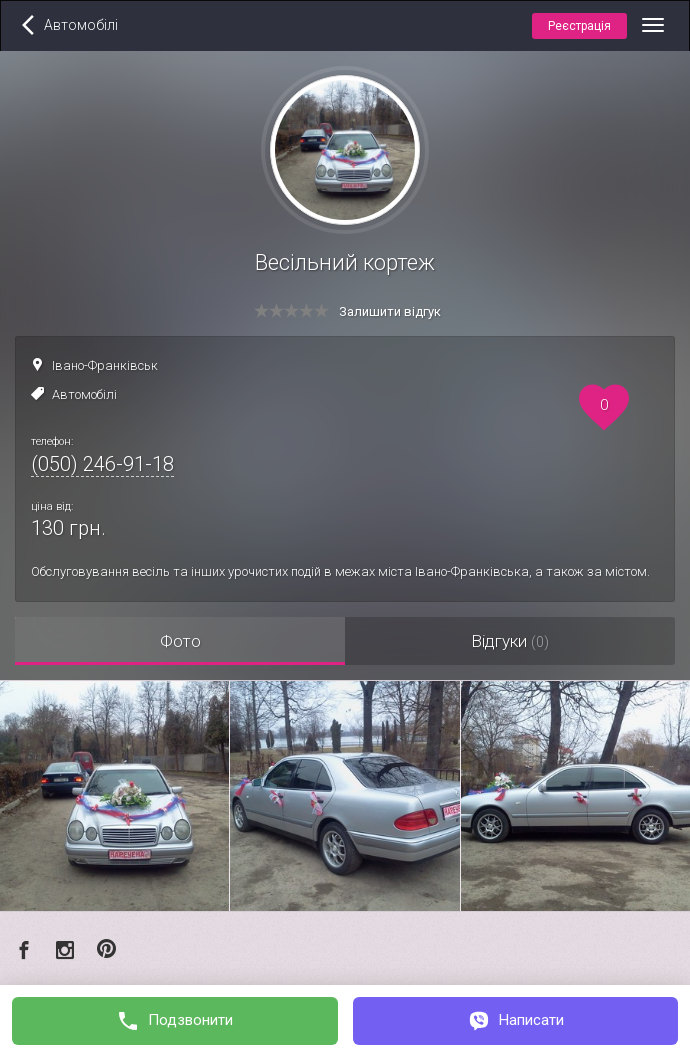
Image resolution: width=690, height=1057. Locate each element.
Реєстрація (579, 26)
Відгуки (510, 641)
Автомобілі (84, 394)
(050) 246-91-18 (102, 464)
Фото (180, 641)
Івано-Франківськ (105, 365)
